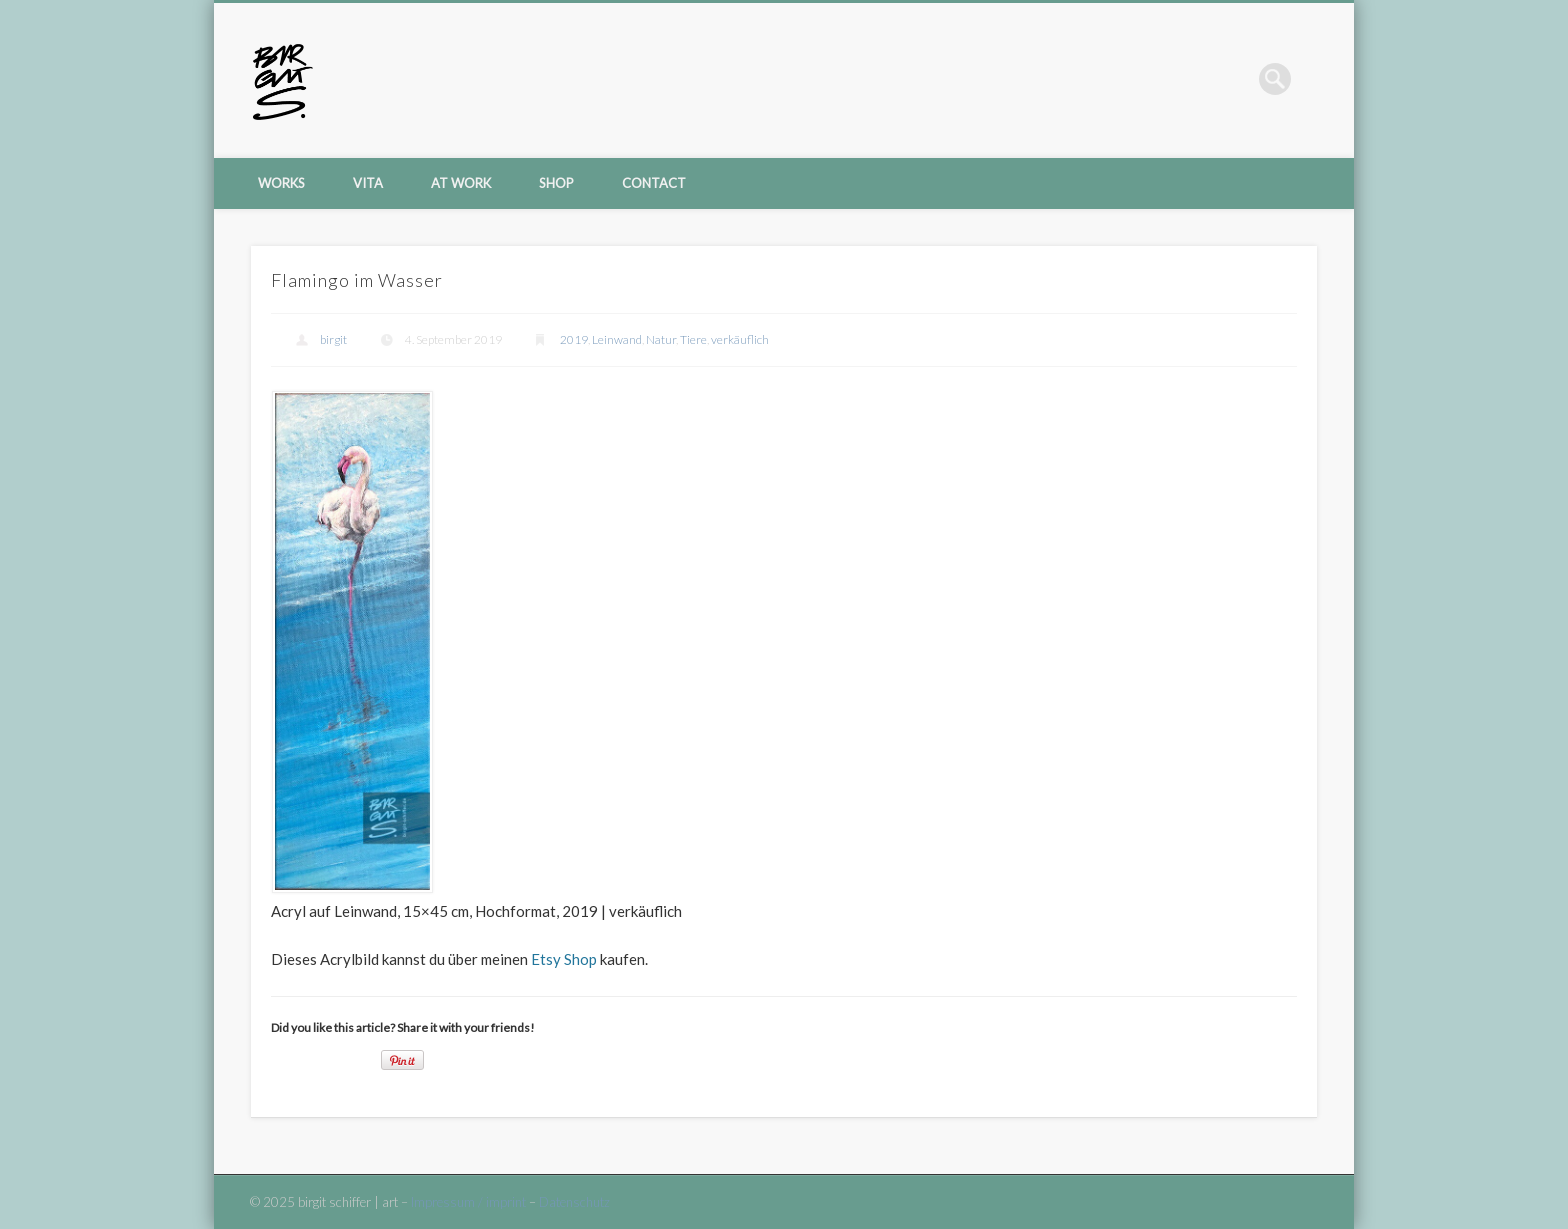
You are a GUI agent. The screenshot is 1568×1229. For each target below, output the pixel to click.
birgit (333, 339)
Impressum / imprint (468, 1202)
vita (368, 183)
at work (461, 183)
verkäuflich (740, 339)
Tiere (693, 339)
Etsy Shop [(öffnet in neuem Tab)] (564, 959)
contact (654, 183)
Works (281, 183)
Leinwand (617, 339)
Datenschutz (574, 1202)
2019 (574, 339)
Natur (661, 339)
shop (556, 183)
